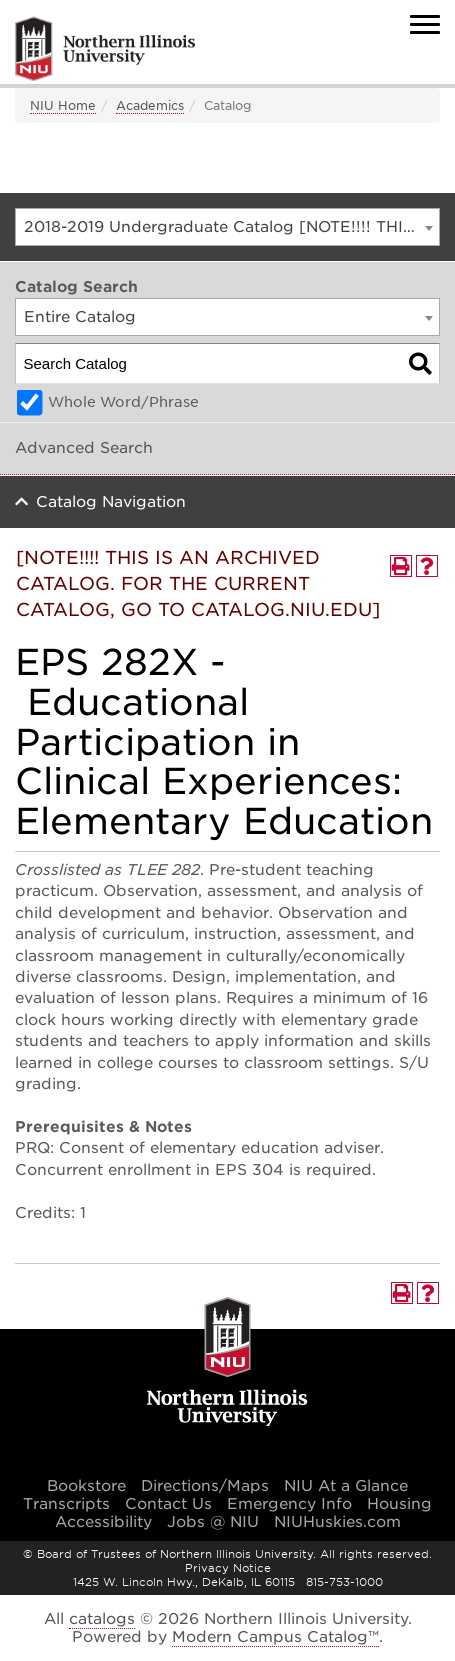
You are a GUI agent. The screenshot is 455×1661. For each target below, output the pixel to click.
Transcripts (66, 1504)
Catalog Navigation (111, 502)
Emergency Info (289, 1504)
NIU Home (63, 105)
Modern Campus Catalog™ (275, 1637)
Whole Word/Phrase (123, 402)
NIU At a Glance (346, 1486)
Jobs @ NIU (213, 1522)
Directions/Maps (205, 1486)
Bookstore (86, 1486)
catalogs (102, 1619)
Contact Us (168, 1504)
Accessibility (103, 1522)
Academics (150, 105)
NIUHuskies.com (337, 1522)
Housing (399, 1504)
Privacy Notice (228, 1568)
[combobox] (227, 227)
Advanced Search (84, 448)
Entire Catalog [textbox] (80, 317)
